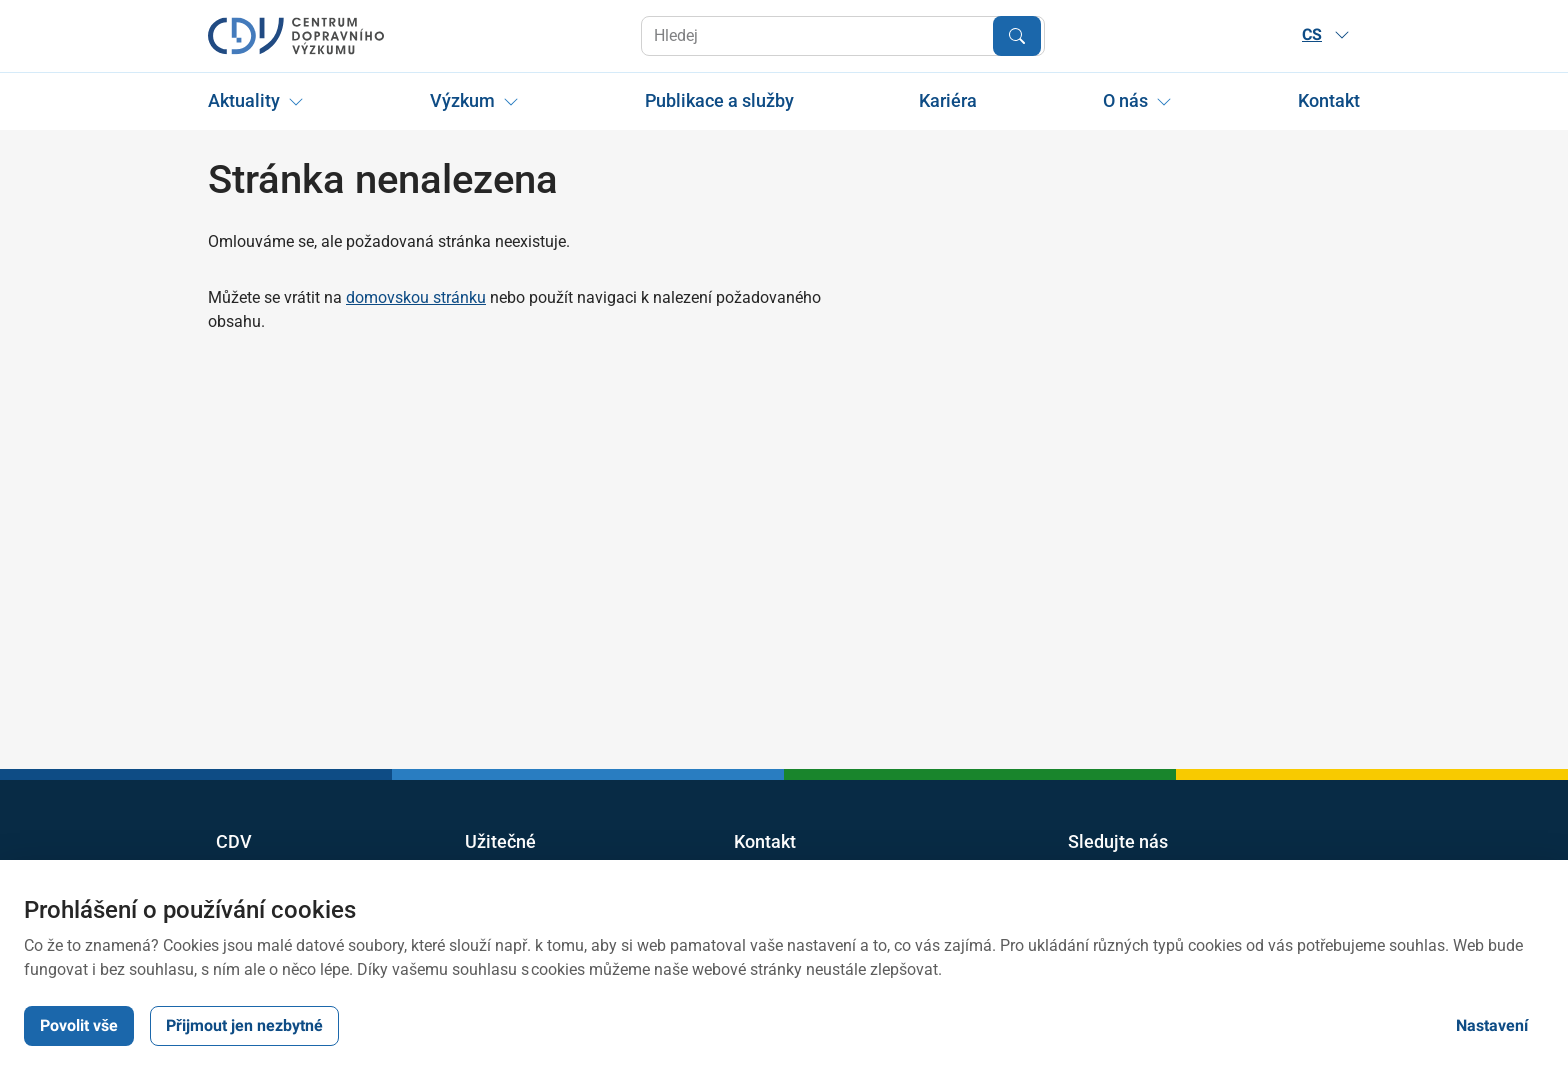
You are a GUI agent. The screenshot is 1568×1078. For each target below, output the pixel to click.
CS (1326, 34)
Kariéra (948, 100)
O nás (1125, 100)
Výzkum (462, 100)
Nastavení (1492, 1025)
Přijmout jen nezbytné (244, 1025)
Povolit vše (79, 1025)
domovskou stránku (416, 297)
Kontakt (1329, 100)
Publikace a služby (719, 100)
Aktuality (244, 100)
